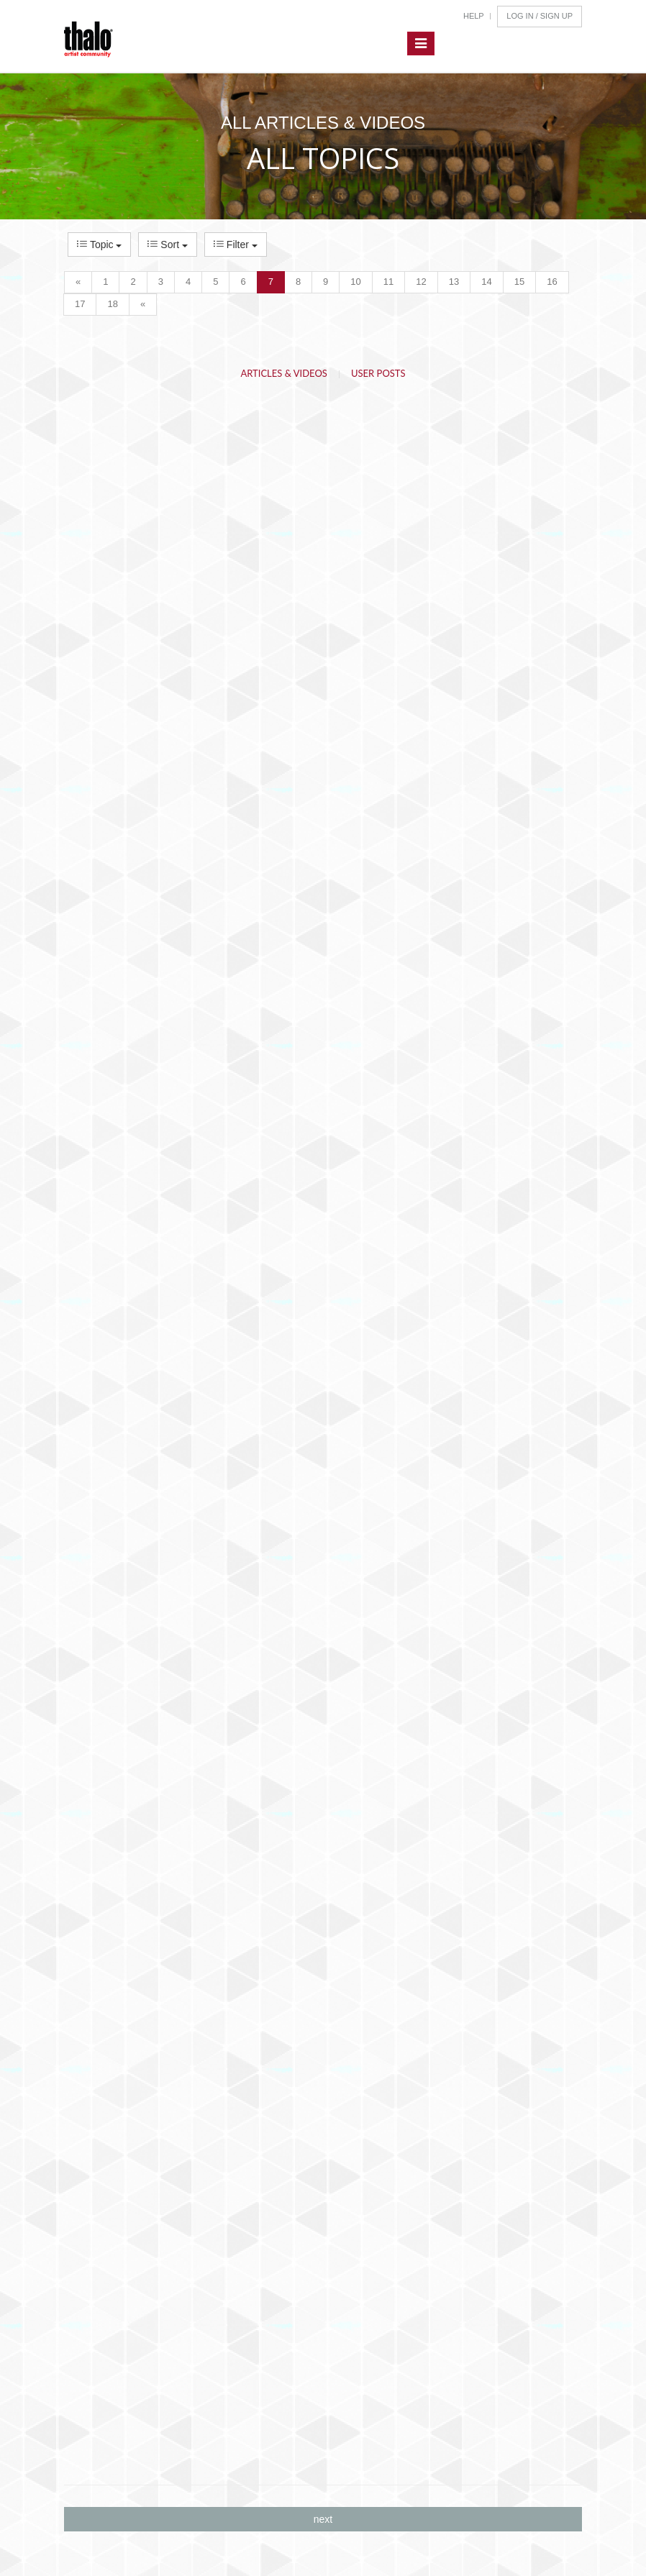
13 (454, 281)
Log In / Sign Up (539, 16)
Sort (167, 244)
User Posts (378, 373)
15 (519, 281)
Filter (236, 244)
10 (355, 281)
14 (486, 281)
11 (388, 281)
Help (473, 16)
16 (552, 281)
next (323, 2519)
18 (112, 303)
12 (421, 281)
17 (80, 303)
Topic (99, 244)
